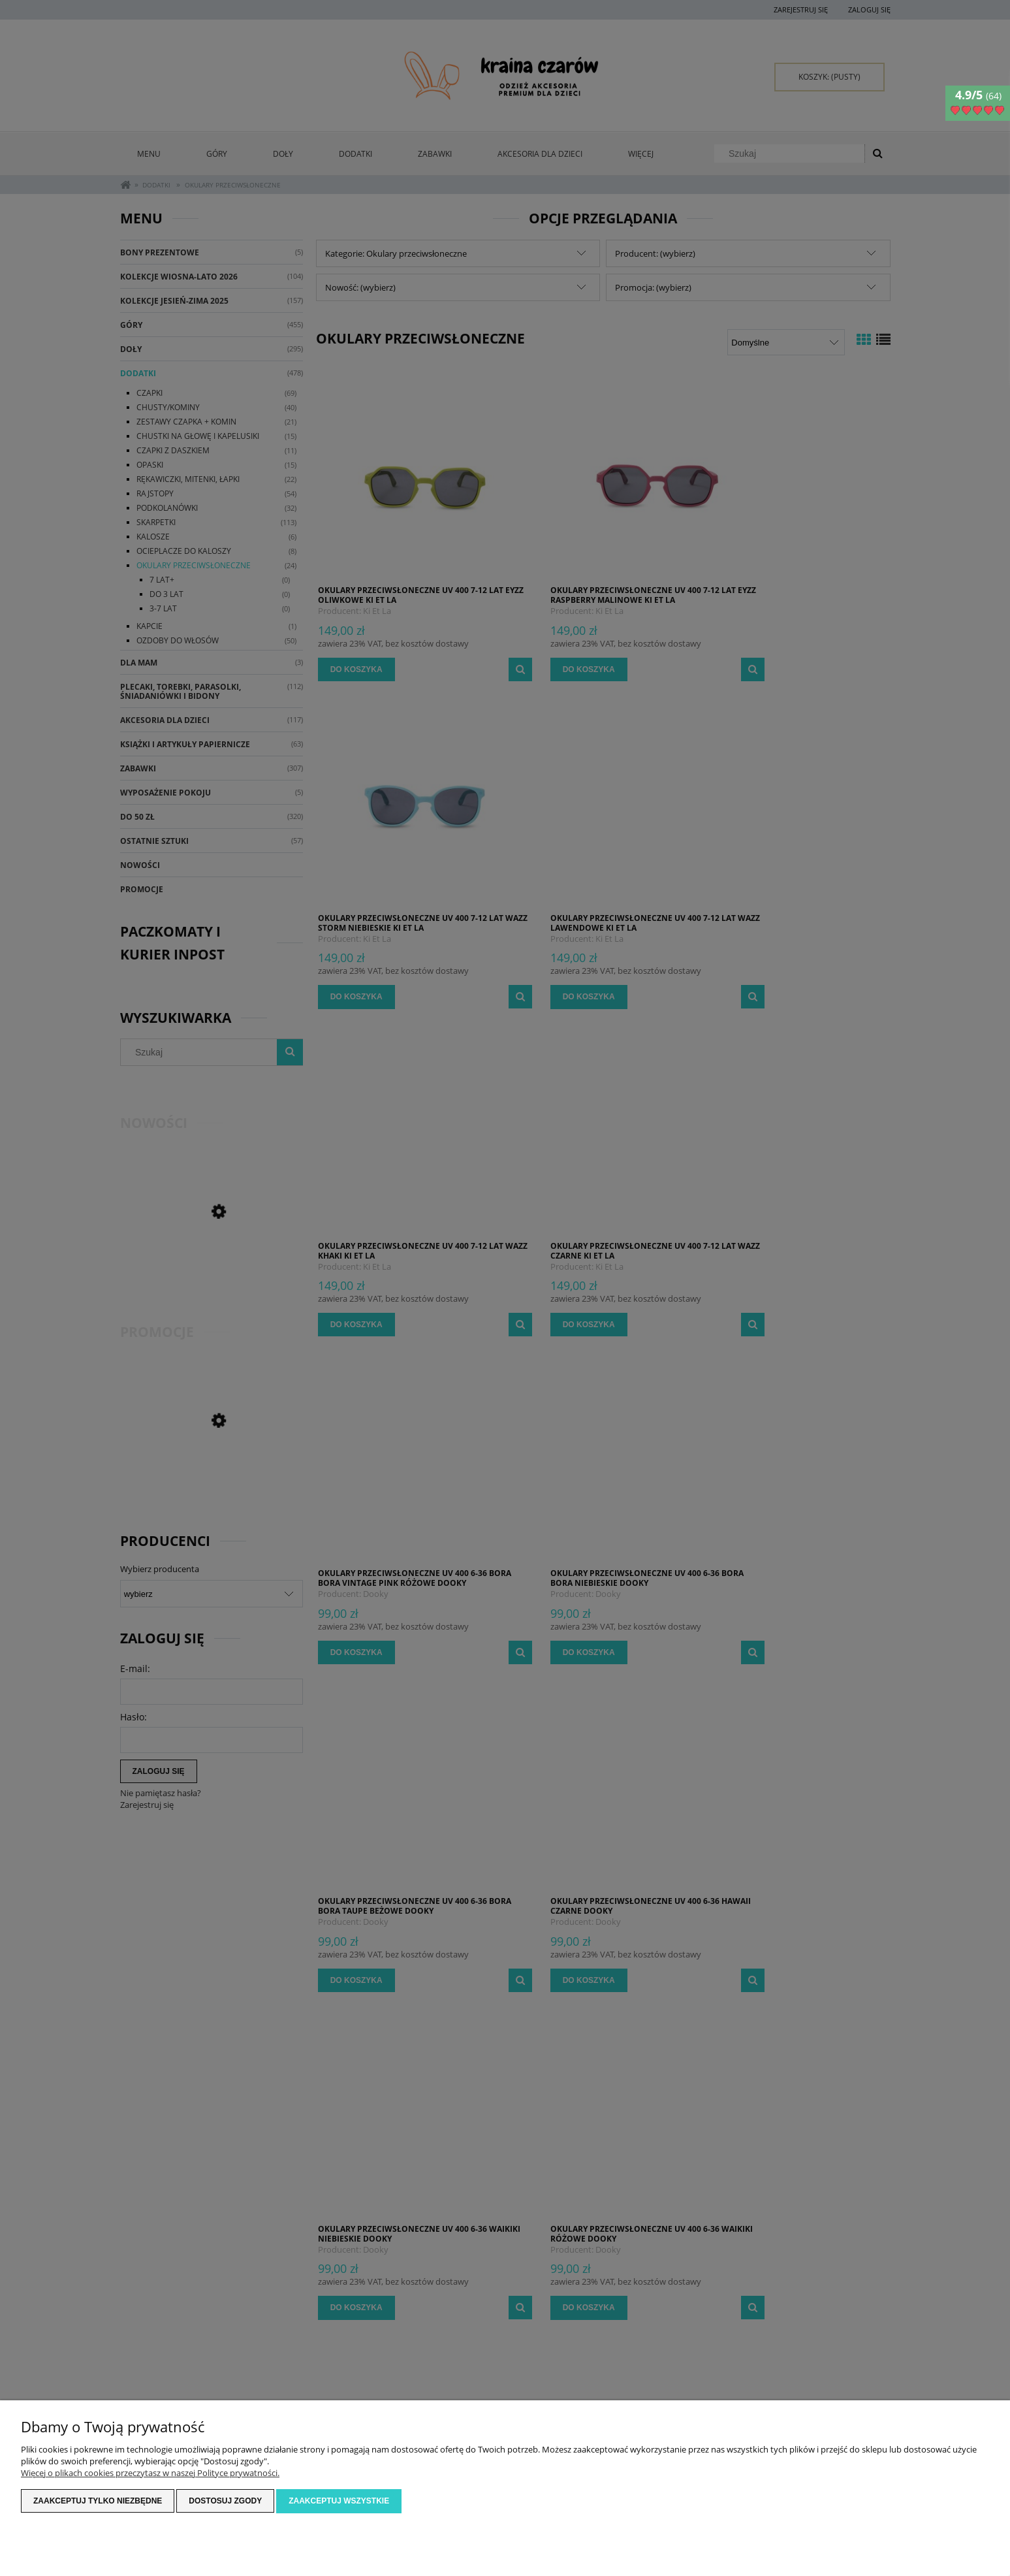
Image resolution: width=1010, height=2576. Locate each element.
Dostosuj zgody (225, 2501)
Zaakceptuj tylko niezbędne (97, 2501)
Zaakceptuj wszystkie (339, 2501)
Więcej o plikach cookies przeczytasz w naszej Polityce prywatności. (150, 2473)
